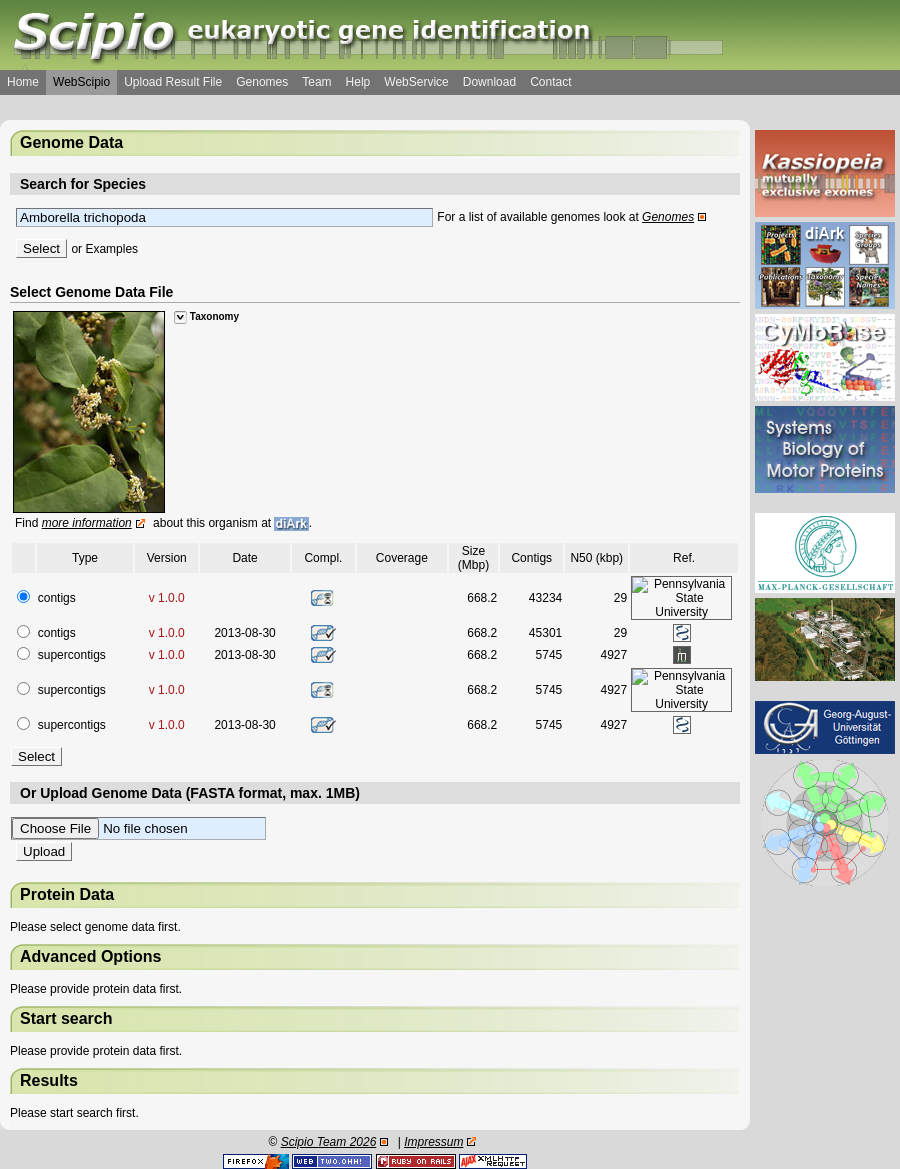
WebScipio (81, 82)
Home (23, 82)
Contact (550, 82)
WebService (416, 82)
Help (358, 82)
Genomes (262, 82)
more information (87, 523)
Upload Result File (173, 82)
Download (489, 82)
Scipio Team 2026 (329, 1142)
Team (316, 82)
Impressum (433, 1142)
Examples (111, 249)
